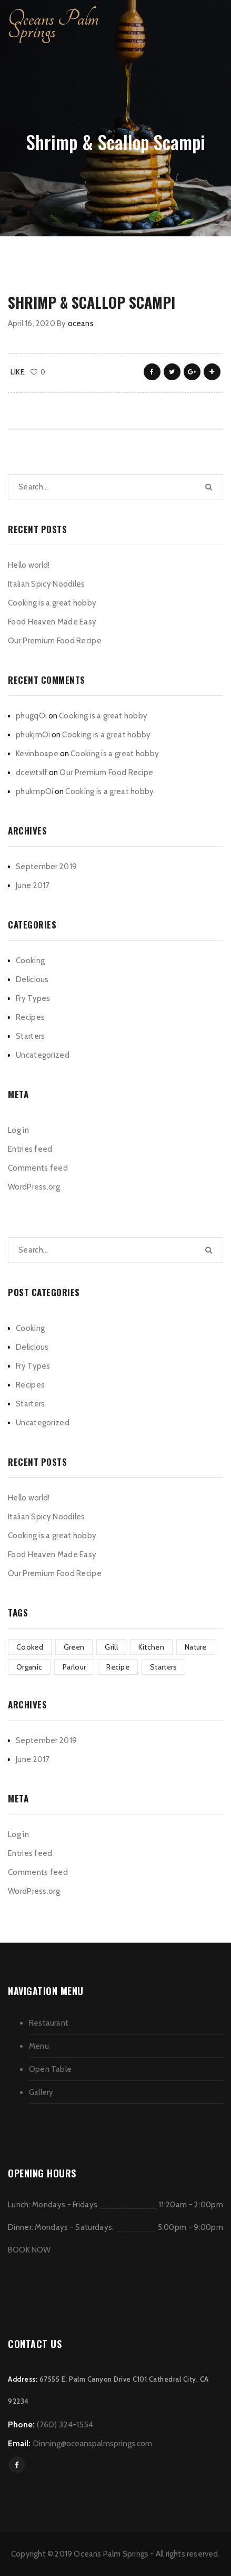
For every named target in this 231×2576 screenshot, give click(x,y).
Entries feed (30, 1149)
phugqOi (31, 716)
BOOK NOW (29, 2250)
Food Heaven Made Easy (52, 622)
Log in (18, 1130)
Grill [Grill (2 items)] (111, 1647)
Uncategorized (42, 1055)
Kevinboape (37, 753)
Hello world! (29, 565)
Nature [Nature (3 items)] (196, 1647)
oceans (81, 323)
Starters (30, 1036)
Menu (39, 2046)
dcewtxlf (31, 772)
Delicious (32, 979)
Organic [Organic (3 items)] (29, 1667)
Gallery (41, 2092)
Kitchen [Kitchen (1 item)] (151, 1647)
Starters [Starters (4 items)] (163, 1667)
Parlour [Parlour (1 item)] (74, 1667)
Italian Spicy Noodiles (46, 584)
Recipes (30, 1017)
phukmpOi (34, 791)
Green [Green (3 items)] (74, 1647)
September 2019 (46, 866)
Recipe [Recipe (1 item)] (117, 1667)
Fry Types (33, 998)
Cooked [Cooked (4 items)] (29, 1647)
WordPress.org (34, 1187)
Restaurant (48, 2023)
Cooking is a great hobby (52, 603)
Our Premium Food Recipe (55, 640)
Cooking (30, 960)
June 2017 (33, 885)
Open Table (50, 2069)
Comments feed (38, 1168)
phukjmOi (33, 734)
